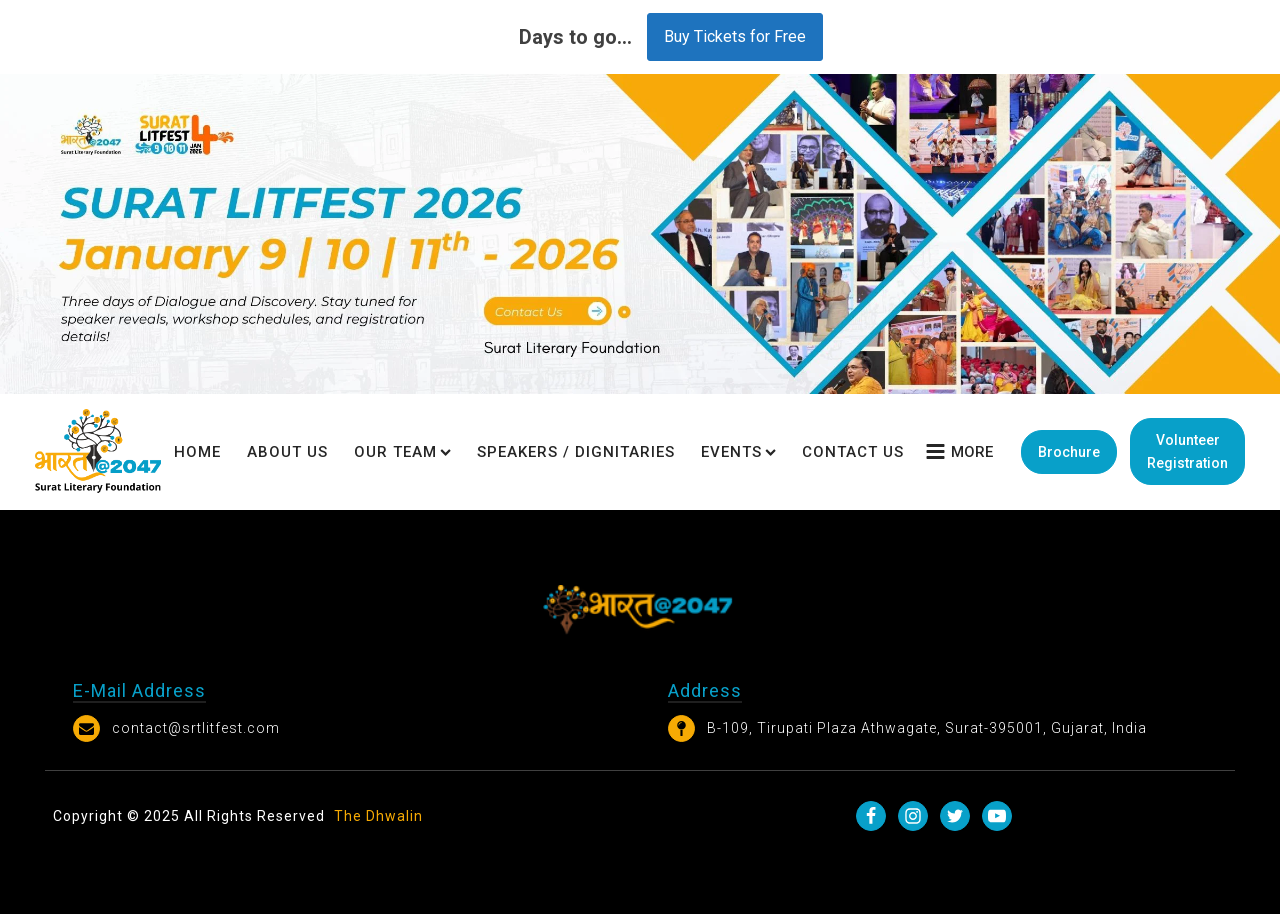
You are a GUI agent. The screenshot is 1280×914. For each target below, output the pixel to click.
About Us (287, 452)
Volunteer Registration (1187, 451)
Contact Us (853, 452)
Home (197, 452)
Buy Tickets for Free (735, 36)
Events (738, 452)
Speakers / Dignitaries (576, 452)
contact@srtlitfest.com (196, 728)
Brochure (1069, 452)
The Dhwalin (378, 816)
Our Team (402, 452)
